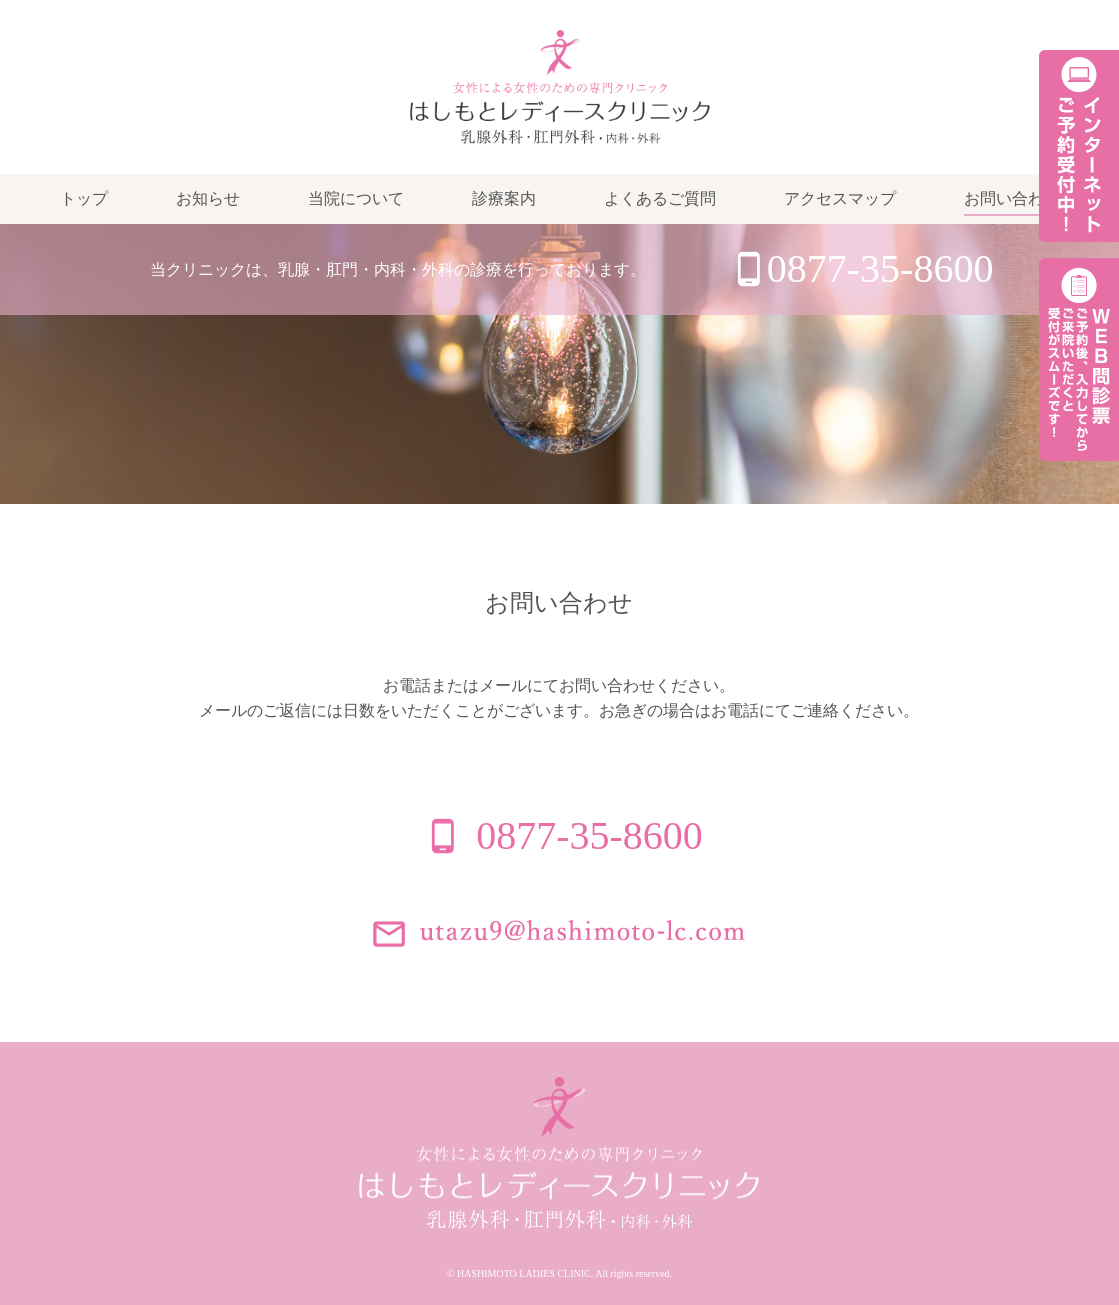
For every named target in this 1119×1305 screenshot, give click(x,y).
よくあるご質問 (660, 198)
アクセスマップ (840, 198)
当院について (356, 198)
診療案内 (504, 198)
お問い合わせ (1012, 198)
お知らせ (208, 198)
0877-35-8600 (880, 268)
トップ (84, 198)
